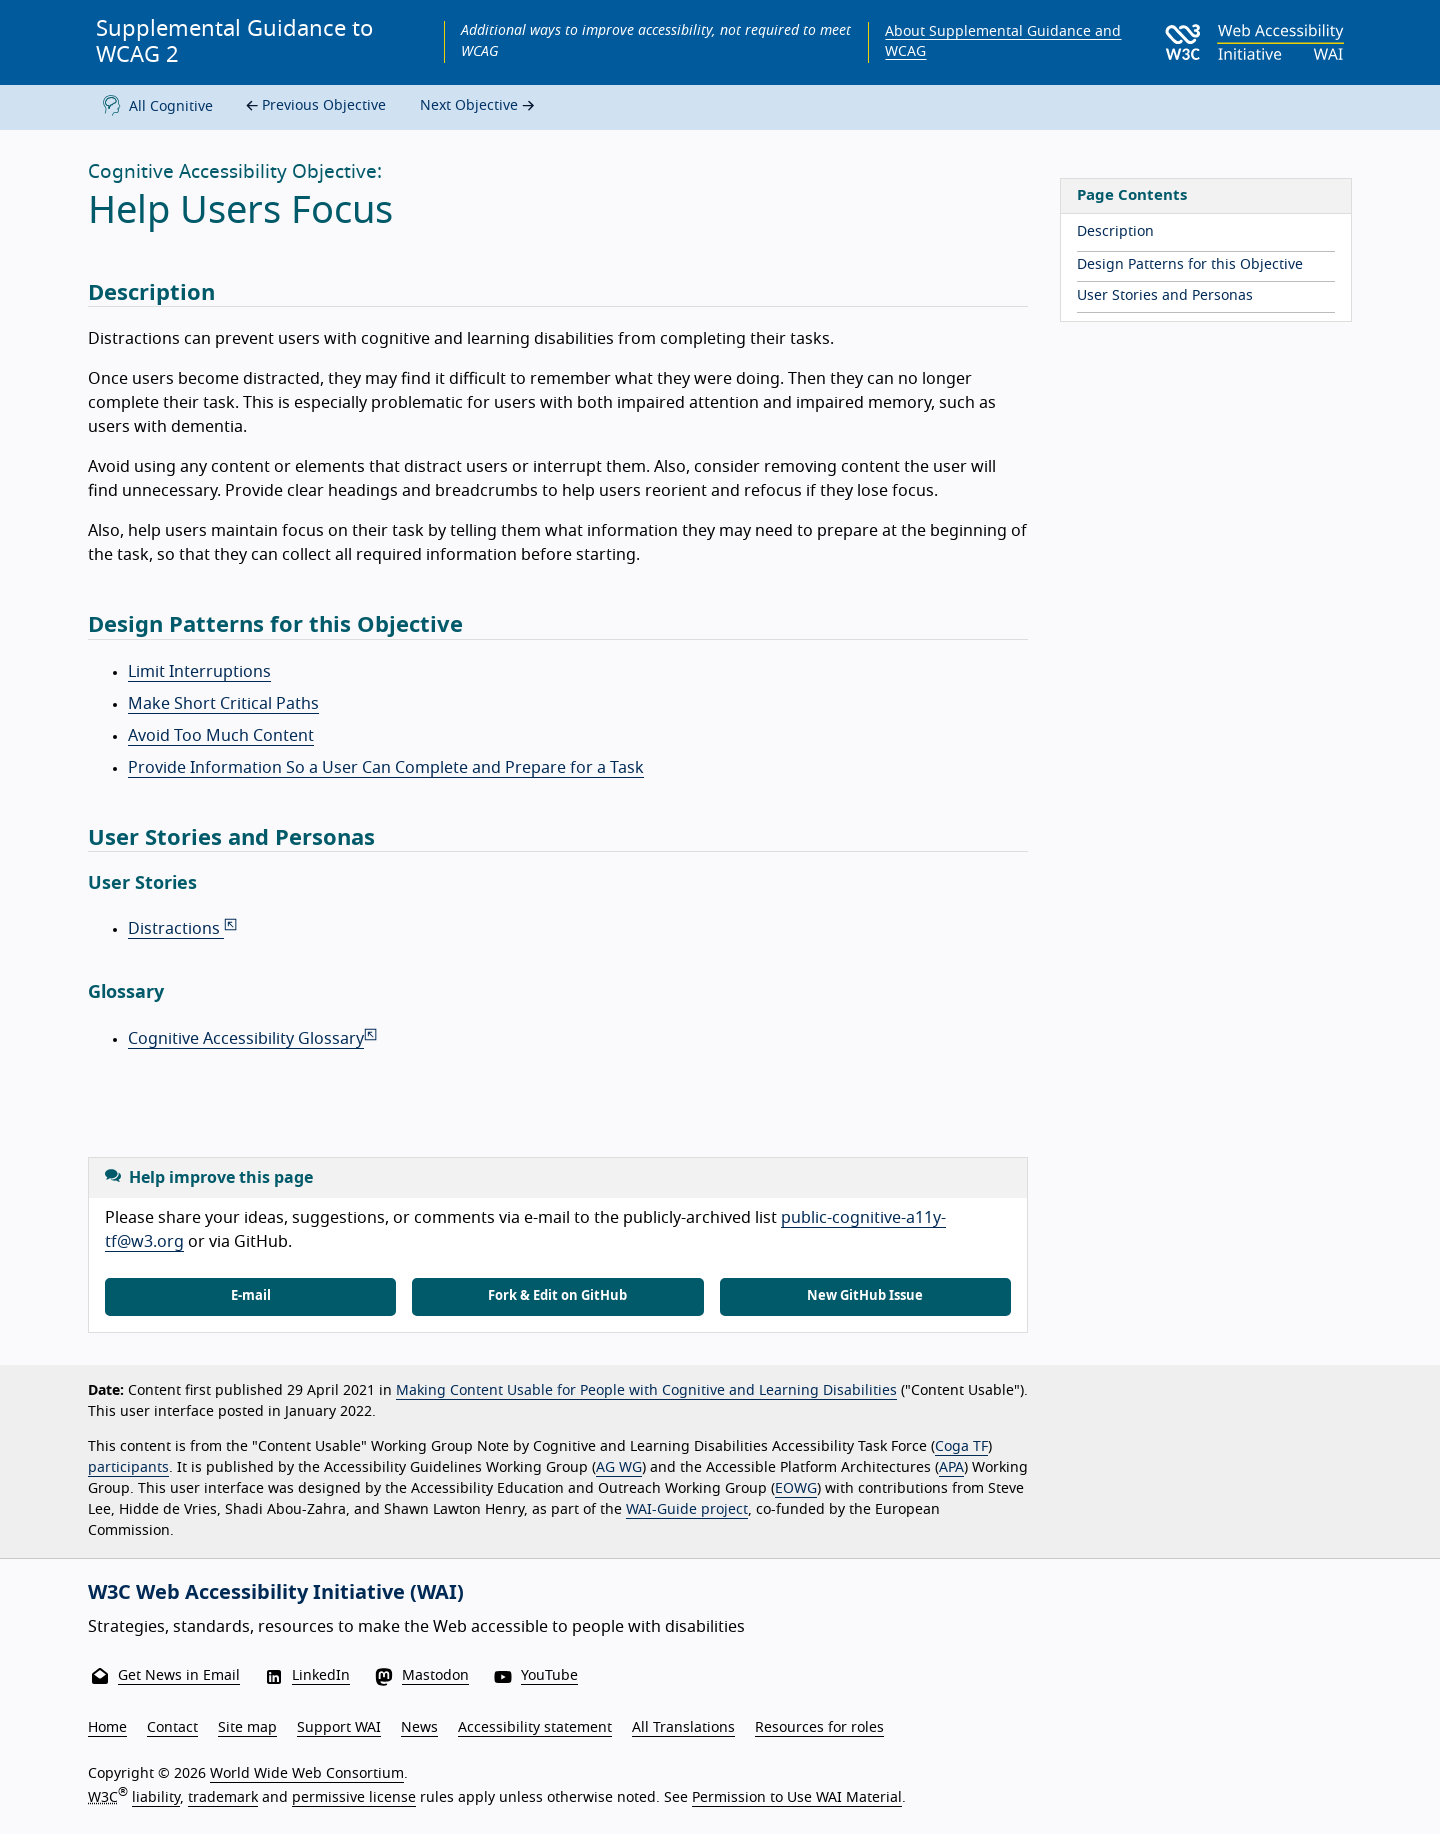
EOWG (796, 1489)
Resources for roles (819, 1728)
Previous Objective (313, 106)
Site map (247, 1728)
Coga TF (961, 1447)
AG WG (619, 1468)
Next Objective (479, 106)
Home (107, 1728)
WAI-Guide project (687, 1510)
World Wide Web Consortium (307, 1774)
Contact (172, 1728)
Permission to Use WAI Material (797, 1798)
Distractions (184, 929)
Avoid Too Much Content (221, 736)
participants (128, 1468)
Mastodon (435, 1676)
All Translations (683, 1728)
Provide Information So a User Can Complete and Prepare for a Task (386, 768)
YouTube (549, 1676)
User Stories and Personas (1165, 296)
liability (156, 1798)
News (419, 1728)
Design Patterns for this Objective (1190, 265)
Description (1115, 232)
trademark (223, 1798)
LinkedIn (321, 1676)
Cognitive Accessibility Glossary (254, 1039)
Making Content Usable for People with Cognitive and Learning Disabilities (646, 1391)
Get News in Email (179, 1676)
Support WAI (339, 1728)
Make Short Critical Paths (223, 704)
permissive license (354, 1798)
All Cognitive (154, 107)
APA (951, 1468)
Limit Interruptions (199, 672)
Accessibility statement (535, 1728)
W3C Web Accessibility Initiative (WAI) (276, 1593)
